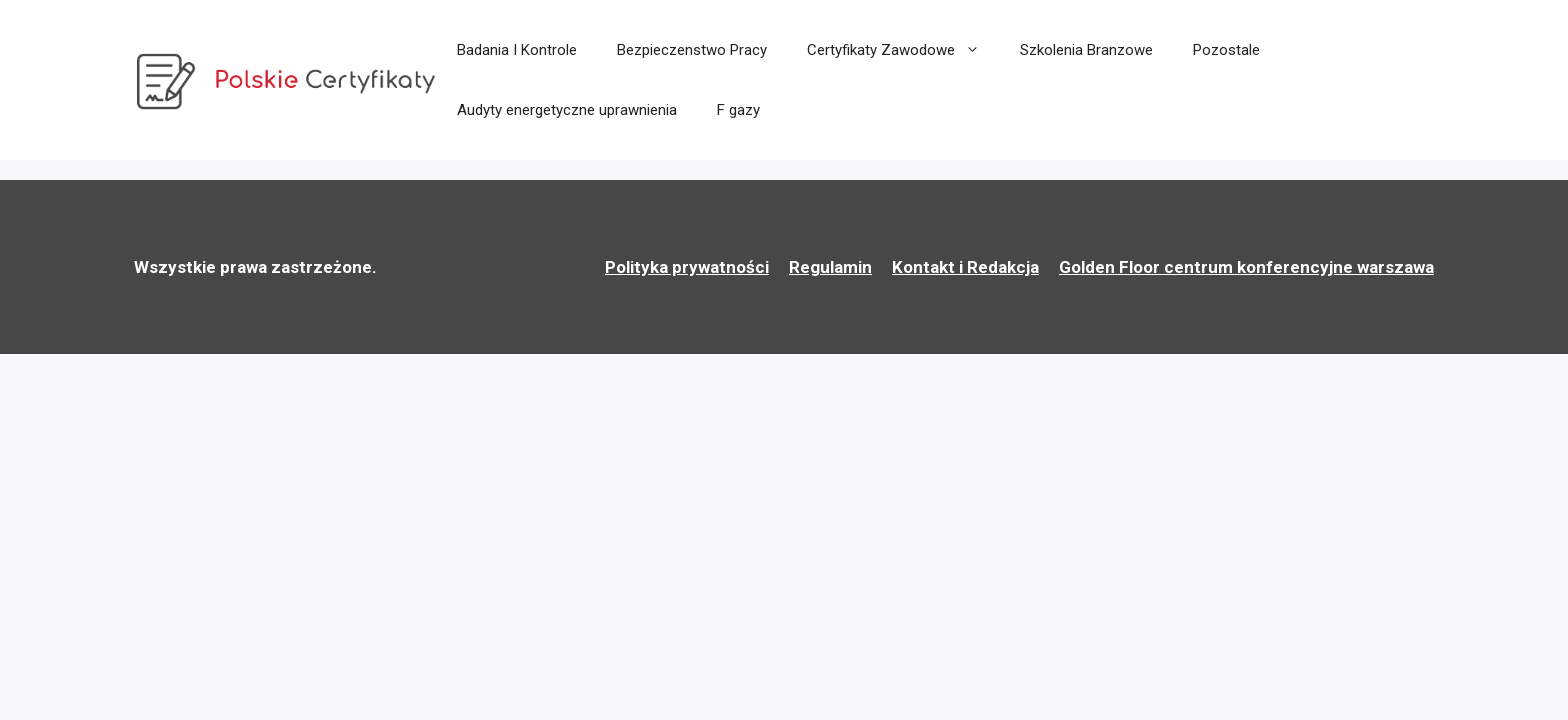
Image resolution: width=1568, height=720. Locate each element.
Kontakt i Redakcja (965, 267)
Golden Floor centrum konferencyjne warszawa (1246, 267)
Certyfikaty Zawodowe (903, 50)
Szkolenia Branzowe (1086, 50)
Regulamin (830, 267)
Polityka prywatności (687, 267)
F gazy (738, 110)
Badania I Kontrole (517, 50)
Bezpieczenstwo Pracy (692, 50)
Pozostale (1226, 50)
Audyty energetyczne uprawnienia (567, 110)
